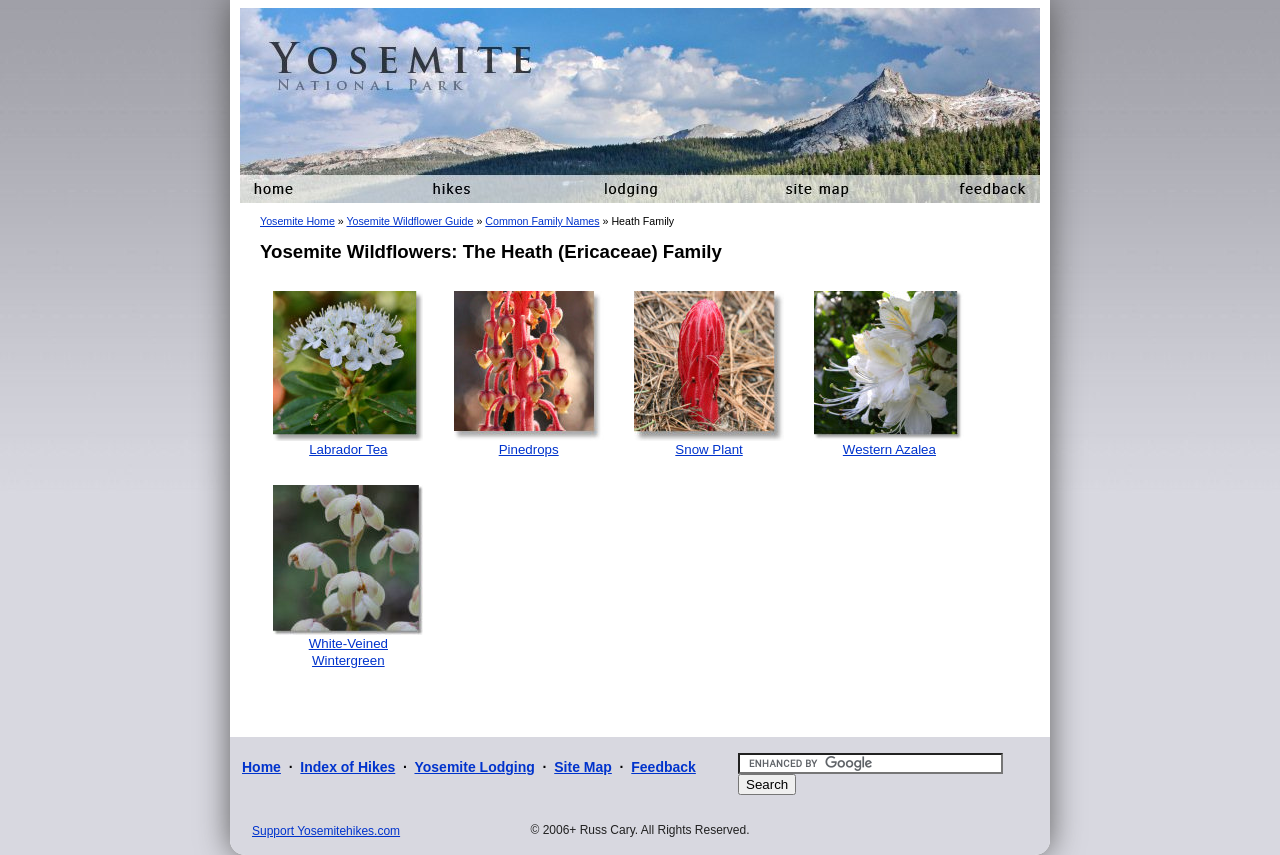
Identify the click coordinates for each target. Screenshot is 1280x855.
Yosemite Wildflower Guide (409, 221)
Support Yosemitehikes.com (326, 831)
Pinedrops (529, 449)
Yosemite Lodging (474, 767)
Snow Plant (708, 449)
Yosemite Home (297, 221)
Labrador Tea (348, 449)
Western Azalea (889, 449)
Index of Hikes (347, 767)
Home (261, 767)
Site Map (583, 767)
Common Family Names (542, 221)
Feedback (663, 767)
